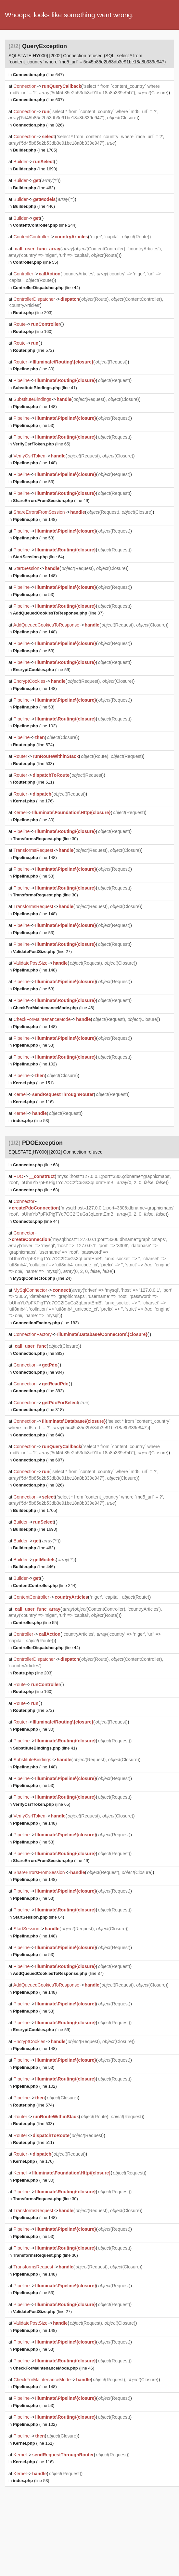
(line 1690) (35, 168)
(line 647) (38, 74)
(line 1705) (35, 150)
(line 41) (45, 387)
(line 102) (35, 725)
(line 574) (33, 744)
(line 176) (33, 801)
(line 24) (42, 1278)
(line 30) (34, 368)
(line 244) (45, 225)
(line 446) (34, 206)
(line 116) (33, 1101)
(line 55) (35, 262)
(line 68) (36, 1164)
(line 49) (51, 500)
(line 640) (38, 1435)
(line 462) (34, 187)
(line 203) (33, 312)
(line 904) (38, 1372)
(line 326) (38, 125)
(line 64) (38, 556)
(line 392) (38, 1390)
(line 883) (38, 1353)
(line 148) (35, 406)
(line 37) (58, 613)
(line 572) (33, 350)
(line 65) (41, 444)
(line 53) (34, 425)
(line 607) (38, 99)
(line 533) (33, 763)
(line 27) (42, 951)
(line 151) (33, 1082)
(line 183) (46, 1322)
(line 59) (41, 669)
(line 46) (54, 1007)
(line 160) (33, 331)
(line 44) (46, 287)
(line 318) (38, 1409)
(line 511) (33, 782)
